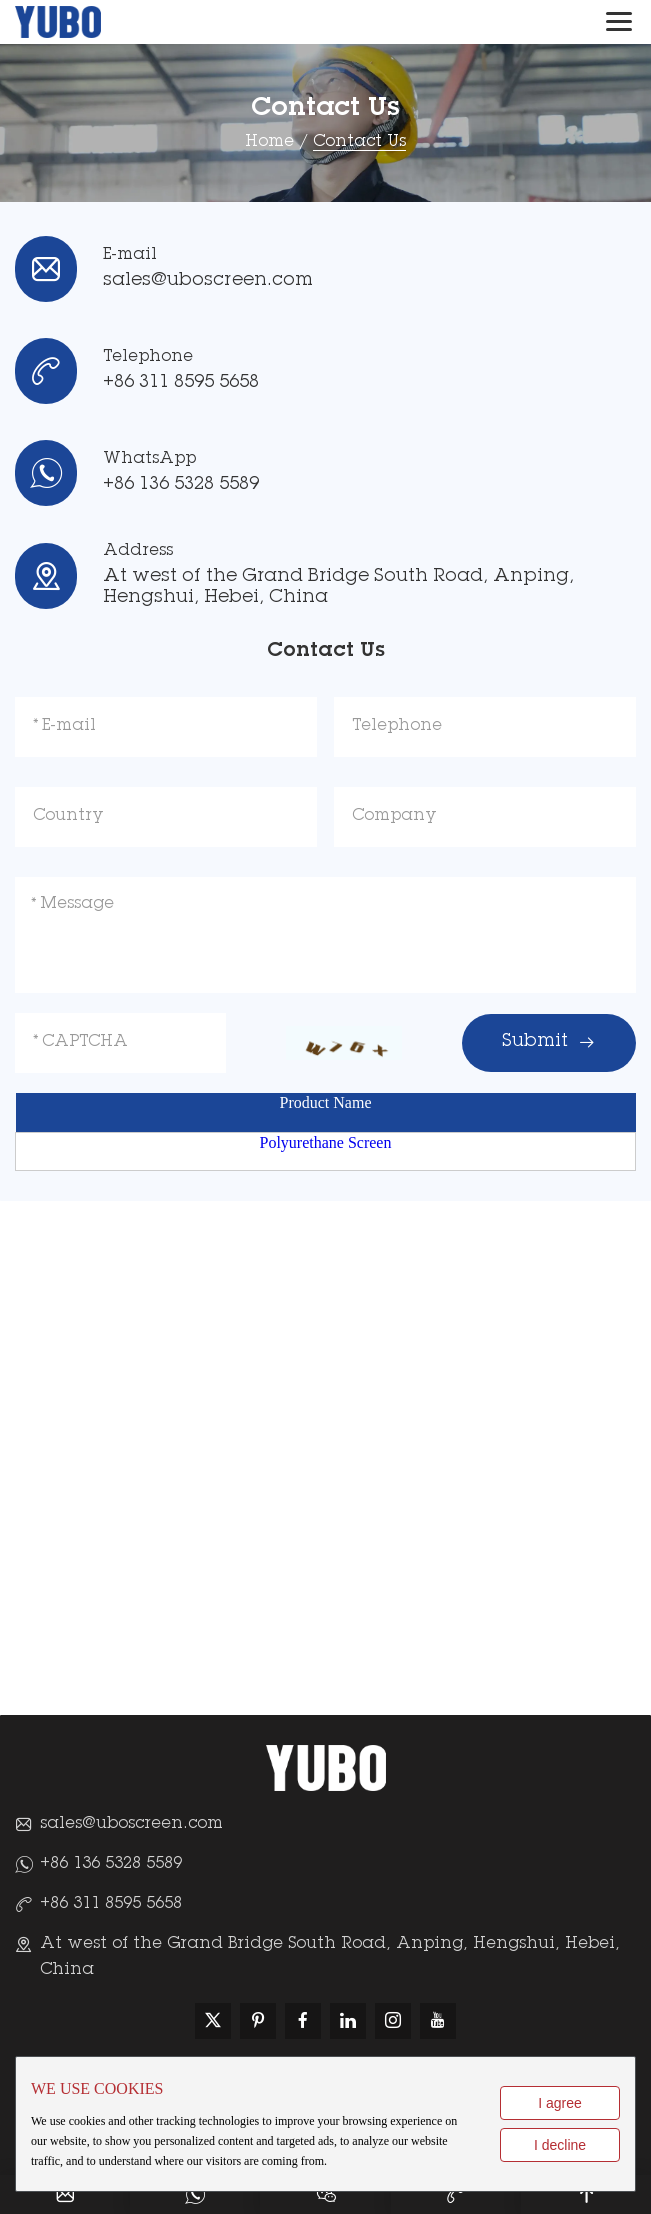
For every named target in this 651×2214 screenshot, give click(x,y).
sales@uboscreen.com (208, 281)
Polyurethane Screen (326, 1142)
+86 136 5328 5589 (181, 485)
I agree (560, 2103)
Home (269, 142)
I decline (560, 2145)
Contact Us (359, 142)
